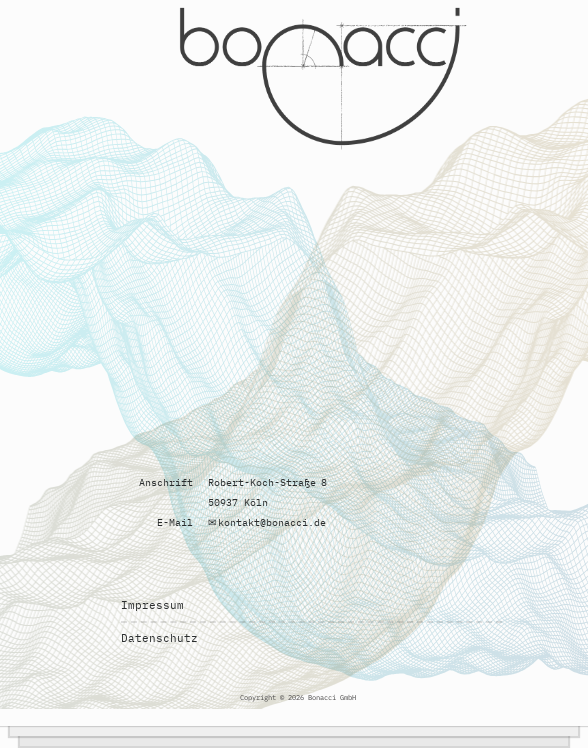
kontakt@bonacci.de (272, 522)
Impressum (152, 605)
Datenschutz (159, 638)
